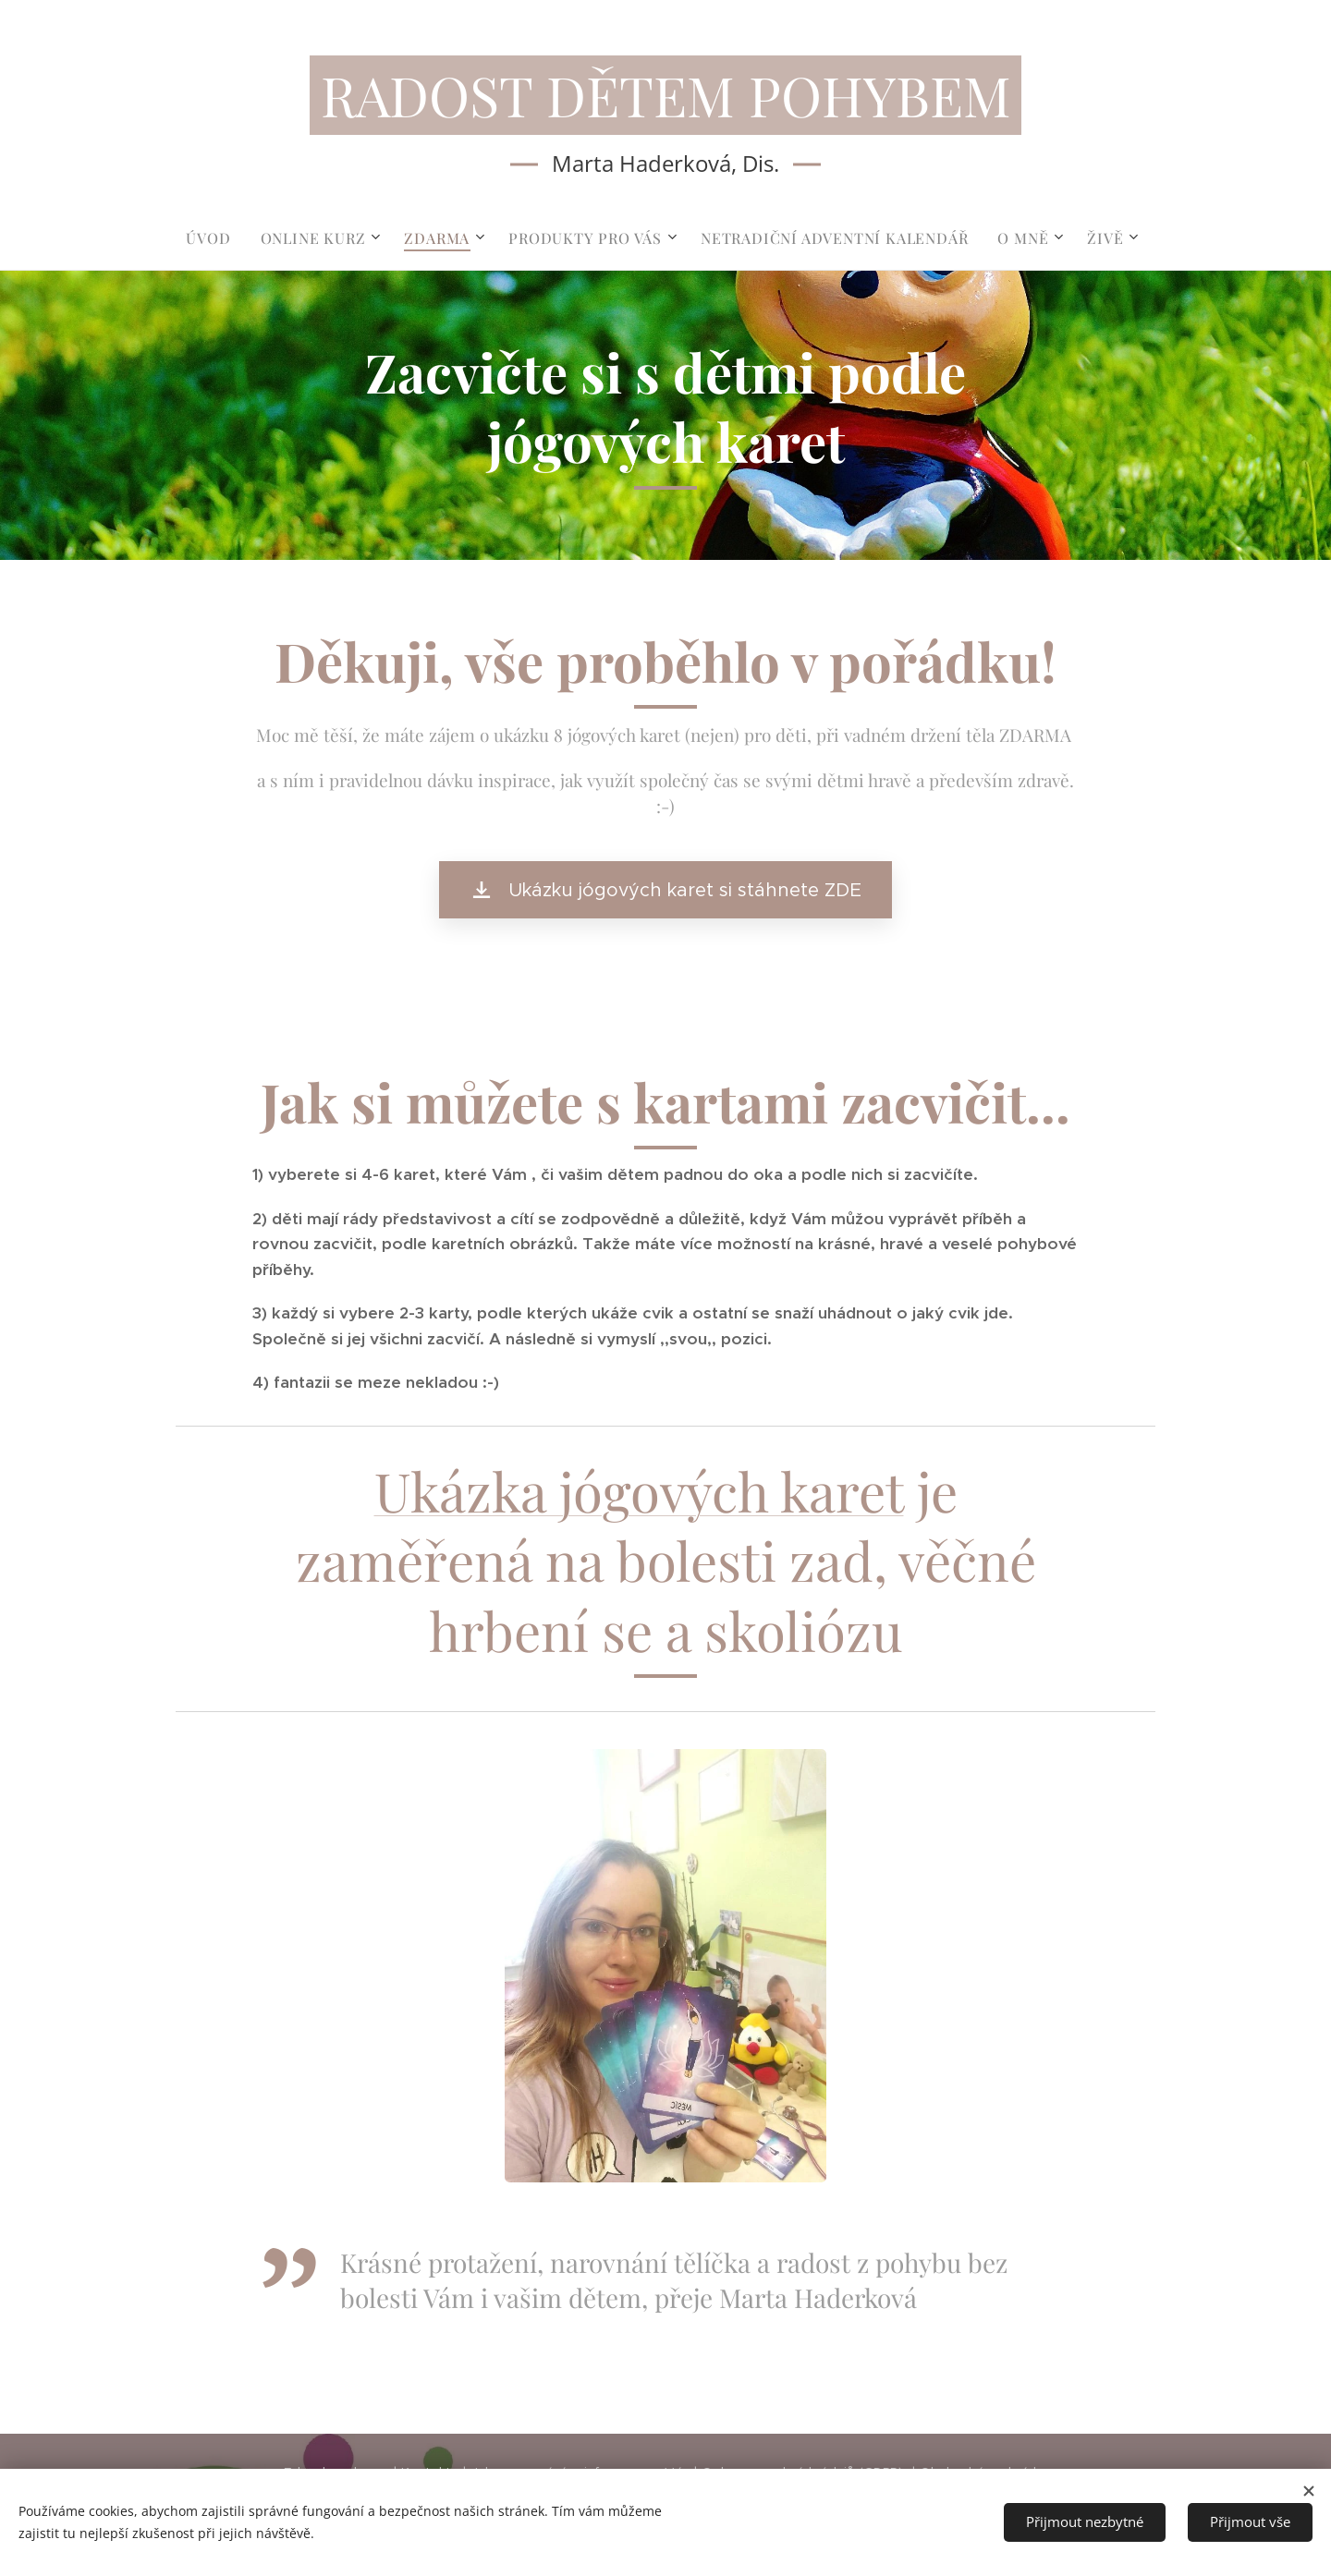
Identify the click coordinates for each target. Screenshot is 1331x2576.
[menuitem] (215, 238)
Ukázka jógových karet (639, 1490)
